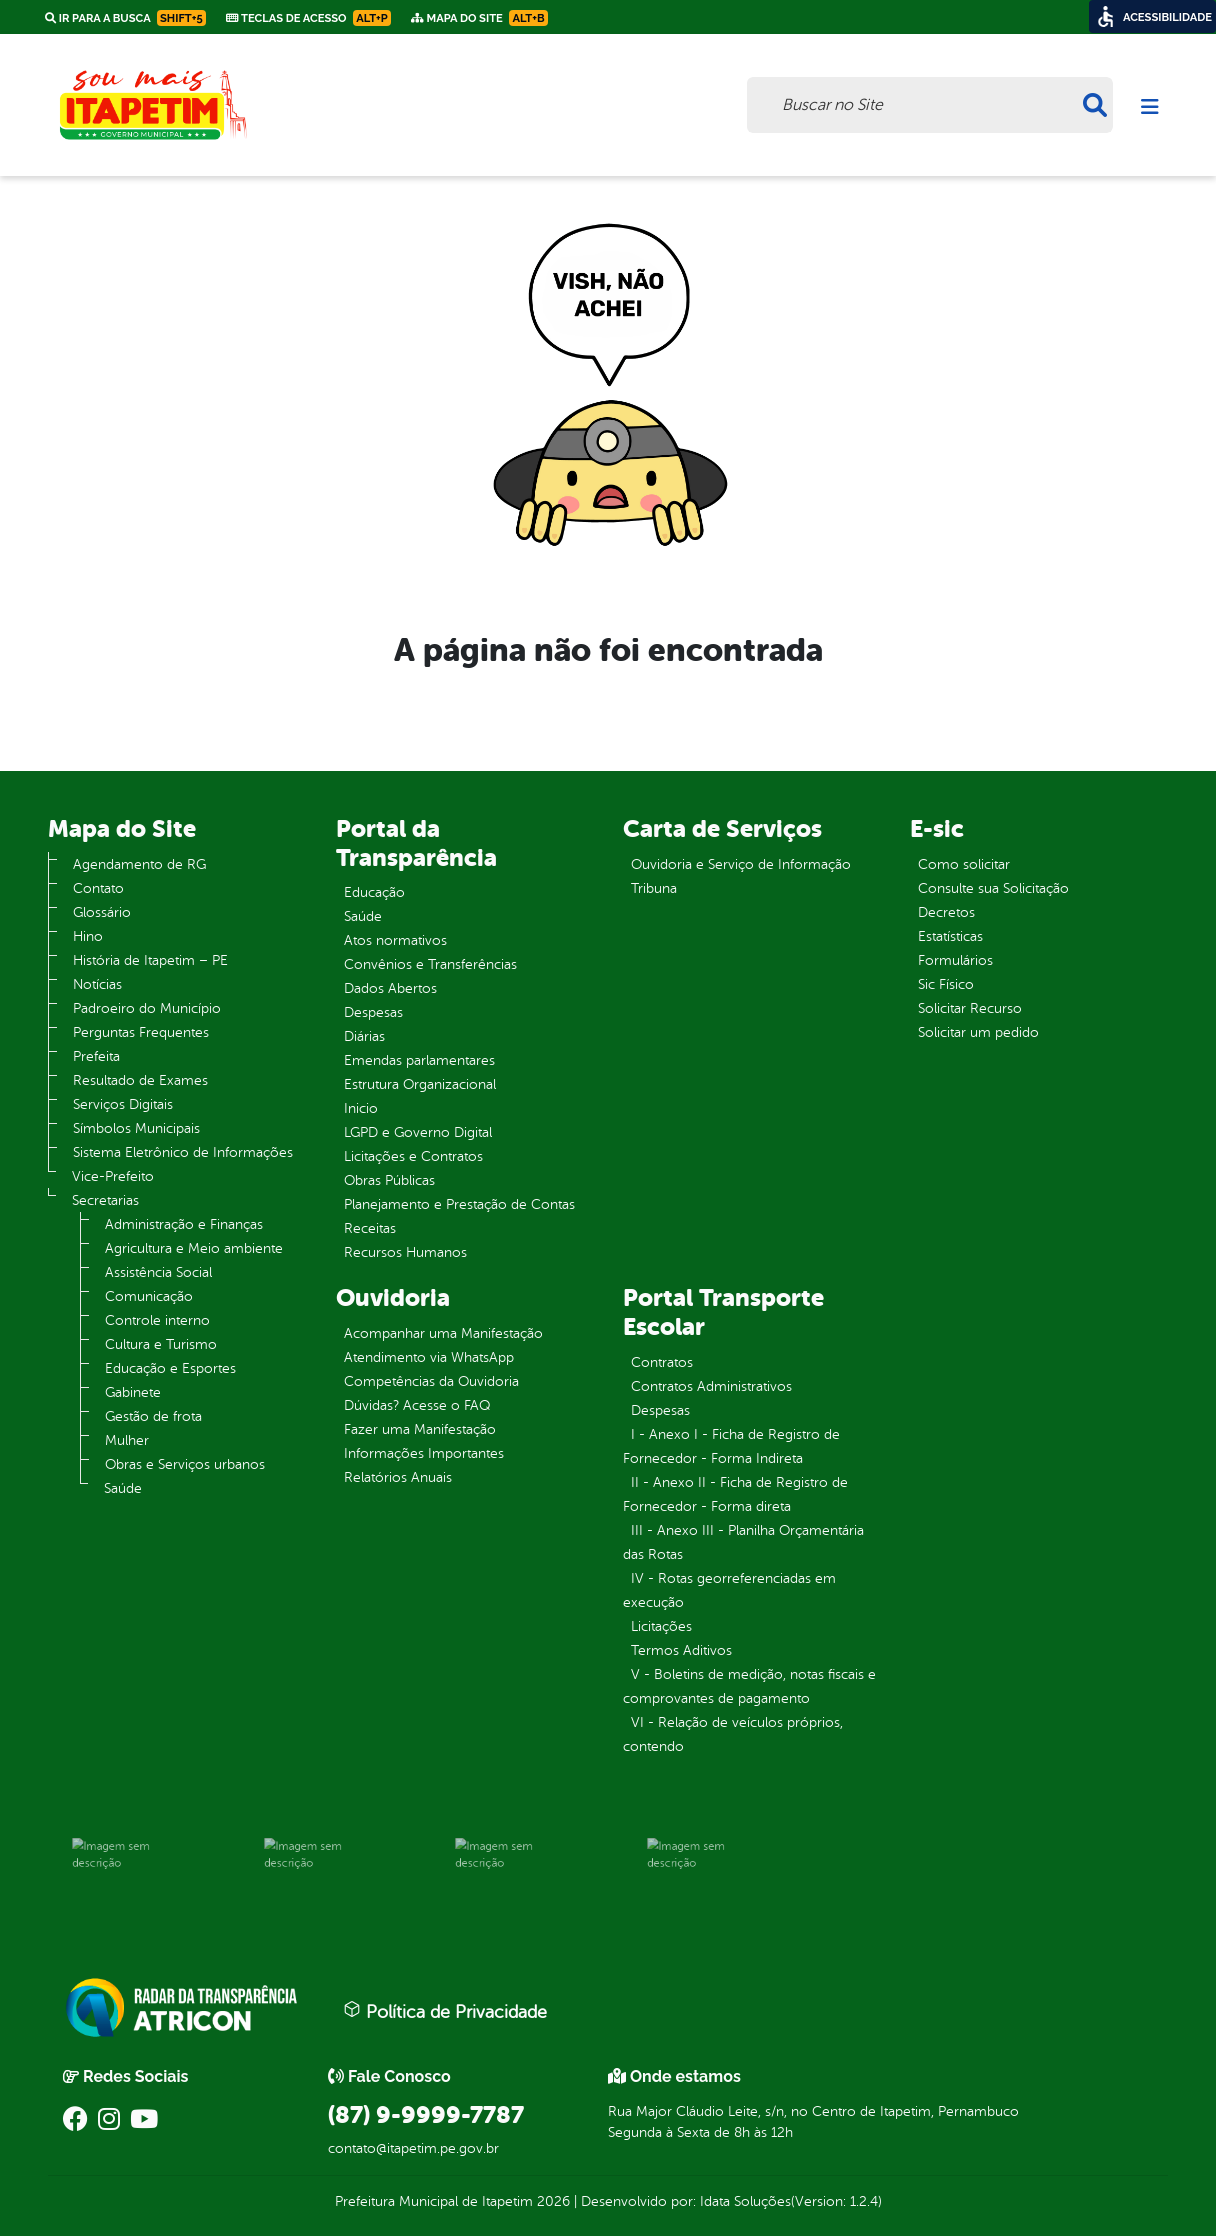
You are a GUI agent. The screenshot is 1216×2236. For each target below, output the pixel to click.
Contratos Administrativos (711, 1386)
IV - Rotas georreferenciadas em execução (729, 1590)
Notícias (97, 984)
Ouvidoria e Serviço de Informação (741, 864)
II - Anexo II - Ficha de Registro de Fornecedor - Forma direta (735, 1494)
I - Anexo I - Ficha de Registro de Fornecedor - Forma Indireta (731, 1446)
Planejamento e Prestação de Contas (459, 1204)
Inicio (361, 1108)
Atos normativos (395, 940)
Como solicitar (964, 864)
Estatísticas (950, 936)
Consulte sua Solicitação (993, 888)
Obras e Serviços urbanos (185, 1464)
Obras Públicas (389, 1180)
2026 (551, 2201)
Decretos (946, 912)
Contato (98, 888)
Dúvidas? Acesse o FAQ (417, 1405)
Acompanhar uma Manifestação (443, 1333)
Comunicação (149, 1296)
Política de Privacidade (445, 2011)
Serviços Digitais (123, 1104)
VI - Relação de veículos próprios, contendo (733, 1734)
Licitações (661, 1626)
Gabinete (133, 1392)
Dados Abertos (390, 988)
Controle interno (157, 1320)
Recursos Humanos (405, 1252)
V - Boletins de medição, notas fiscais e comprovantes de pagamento (749, 1686)
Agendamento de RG (139, 864)
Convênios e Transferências (430, 964)
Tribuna (654, 888)
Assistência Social (158, 1272)
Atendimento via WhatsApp (429, 1357)
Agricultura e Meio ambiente (194, 1248)
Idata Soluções (745, 2201)
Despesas (373, 1012)
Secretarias (105, 1200)
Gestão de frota (153, 1416)
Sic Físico (946, 984)
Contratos (662, 1362)
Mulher (127, 1440)
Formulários (955, 960)
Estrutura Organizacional (420, 1084)
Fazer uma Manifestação (420, 1429)
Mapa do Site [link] (479, 18)
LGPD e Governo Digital (418, 1132)
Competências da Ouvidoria (431, 1381)
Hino (88, 936)
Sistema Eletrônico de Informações (183, 1152)
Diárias (364, 1036)
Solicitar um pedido (978, 1032)
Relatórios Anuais (398, 1477)
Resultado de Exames (140, 1080)
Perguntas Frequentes (141, 1032)
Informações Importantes (424, 1453)
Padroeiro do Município (147, 1008)
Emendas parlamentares (419, 1060)
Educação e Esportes (170, 1368)
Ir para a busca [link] (125, 18)
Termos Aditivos (681, 1650)
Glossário (102, 912)
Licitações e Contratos (413, 1156)
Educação (374, 892)
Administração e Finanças (184, 1224)
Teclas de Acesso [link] (308, 18)
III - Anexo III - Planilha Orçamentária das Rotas (743, 1542)
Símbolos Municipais (136, 1128)
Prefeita (96, 1056)
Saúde (123, 1488)
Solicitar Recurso (970, 1008)
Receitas (370, 1228)
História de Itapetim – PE (150, 960)
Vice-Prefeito (113, 1176)
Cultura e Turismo (161, 1344)
